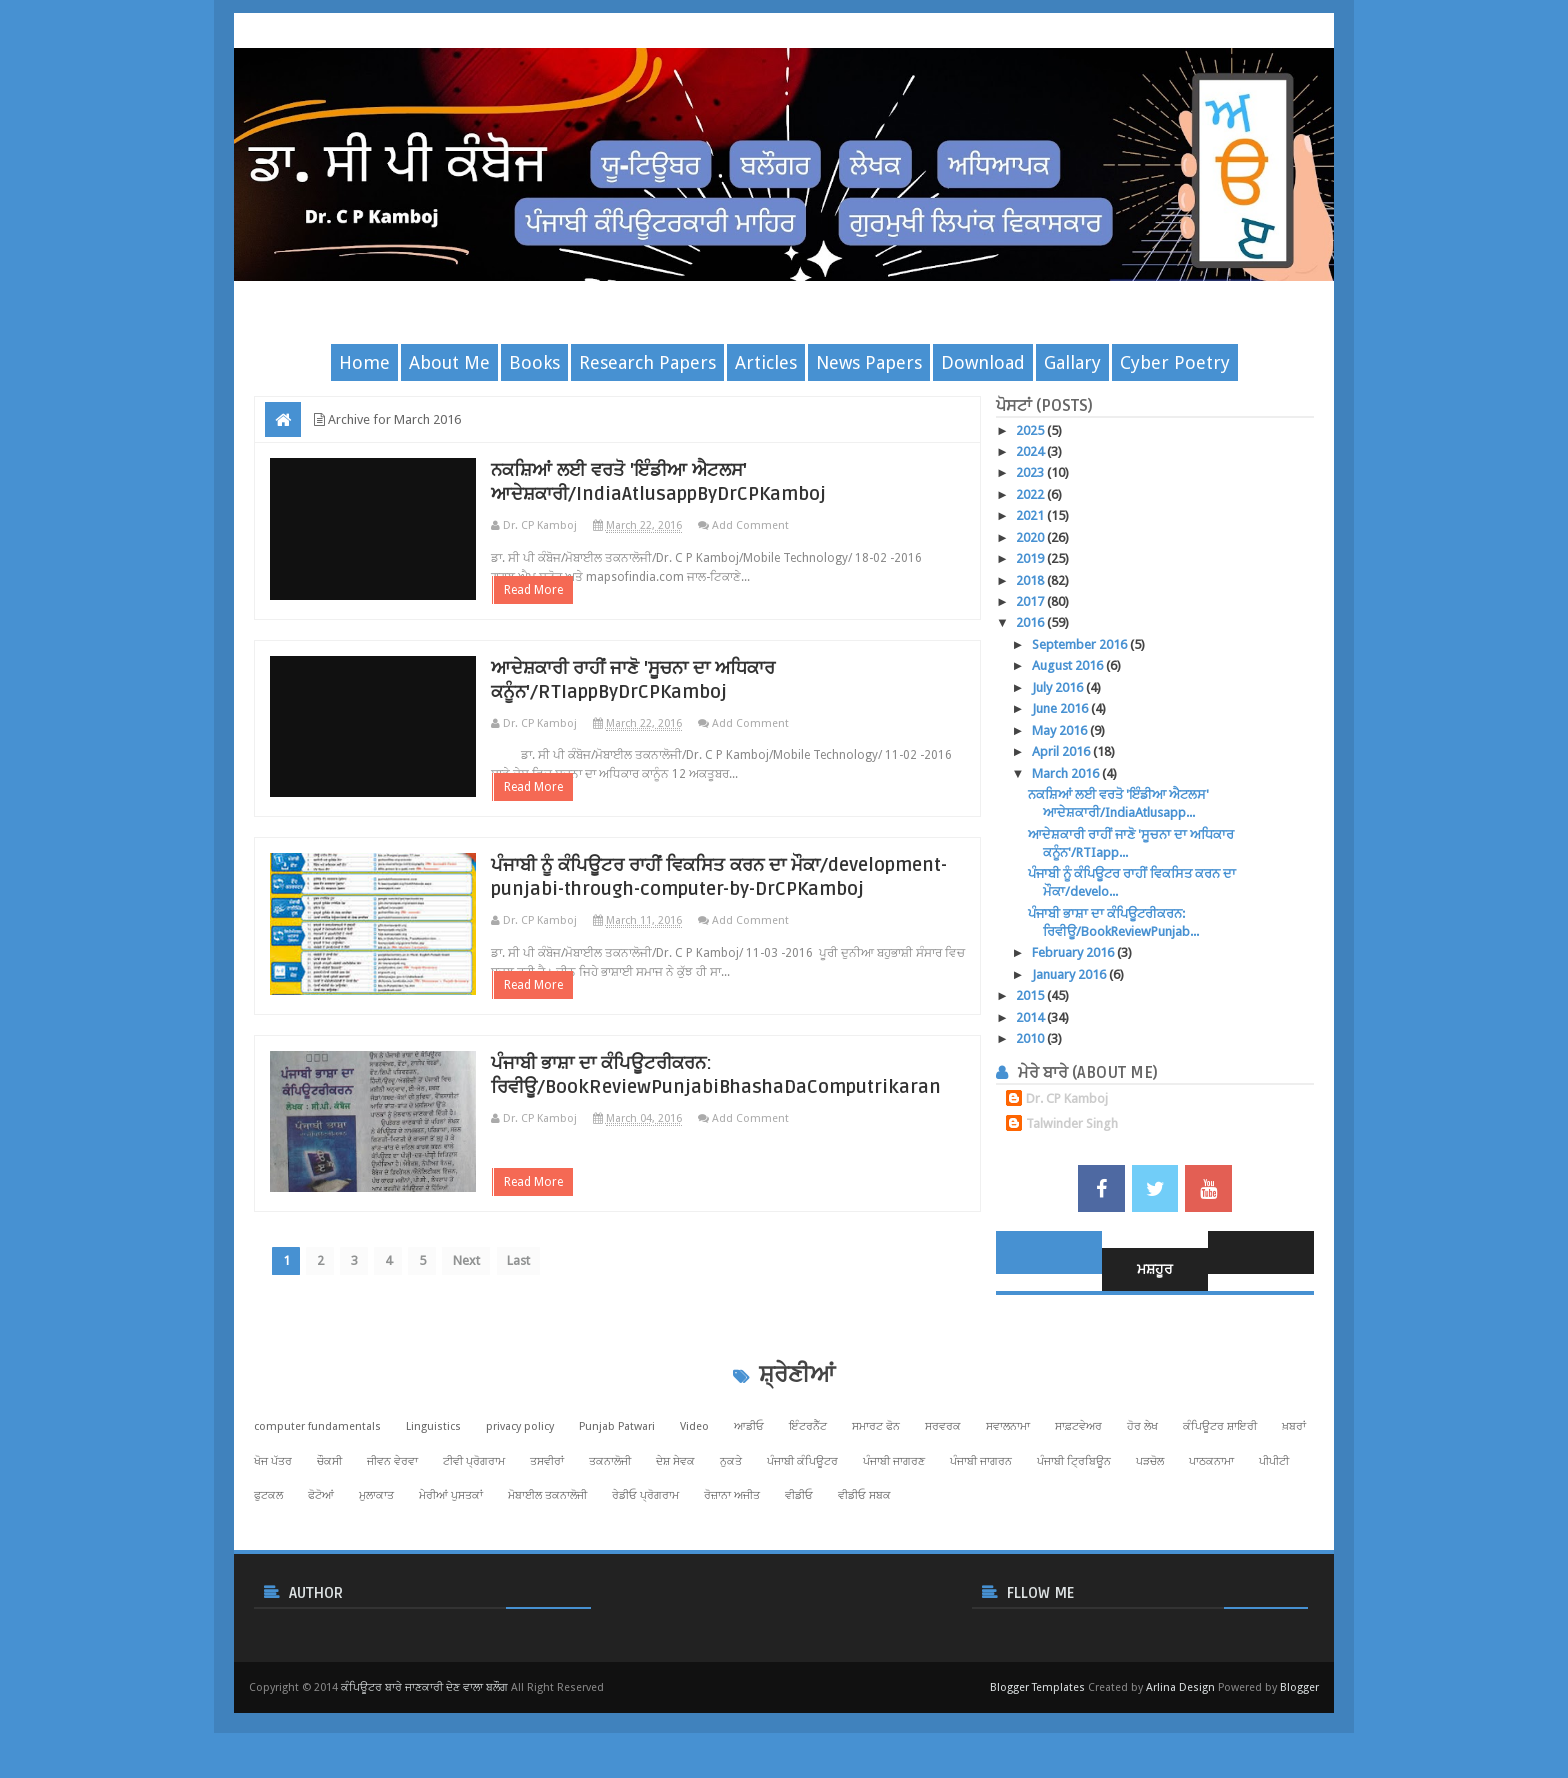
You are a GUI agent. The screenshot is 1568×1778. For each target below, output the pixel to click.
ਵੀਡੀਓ (799, 1560)
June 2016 (1061, 708)
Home (364, 362)
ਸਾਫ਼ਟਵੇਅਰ (1078, 1491)
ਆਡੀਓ (749, 1491)
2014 (1031, 1017)
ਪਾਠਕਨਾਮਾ (1211, 1526)
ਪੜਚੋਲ (1150, 1526)
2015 (1031, 995)
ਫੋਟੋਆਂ (321, 1560)
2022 (1031, 494)
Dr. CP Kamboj (1067, 1098)
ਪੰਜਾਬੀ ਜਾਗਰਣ (894, 1526)
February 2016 (1074, 952)
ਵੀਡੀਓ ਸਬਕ (864, 1560)
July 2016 (1059, 687)
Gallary (1072, 362)
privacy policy (520, 1491)
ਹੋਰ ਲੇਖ (1142, 1491)
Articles (766, 362)
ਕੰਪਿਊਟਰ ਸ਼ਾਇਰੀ (1220, 1491)
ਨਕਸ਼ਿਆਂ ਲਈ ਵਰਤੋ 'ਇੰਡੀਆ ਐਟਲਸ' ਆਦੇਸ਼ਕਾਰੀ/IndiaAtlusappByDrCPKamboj (720, 482)
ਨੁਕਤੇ (731, 1526)
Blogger (1299, 1752)
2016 (1031, 622)
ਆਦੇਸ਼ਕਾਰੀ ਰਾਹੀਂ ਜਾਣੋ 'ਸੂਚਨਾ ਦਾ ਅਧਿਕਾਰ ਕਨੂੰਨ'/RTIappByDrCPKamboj (692, 704)
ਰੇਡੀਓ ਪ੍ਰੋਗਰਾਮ (645, 1560)
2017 (1031, 601)
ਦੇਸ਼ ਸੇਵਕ (675, 1526)
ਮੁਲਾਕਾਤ (376, 1560)
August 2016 (1069, 665)
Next (493, 1359)
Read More (577, 614)
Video (694, 1491)
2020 (1031, 537)
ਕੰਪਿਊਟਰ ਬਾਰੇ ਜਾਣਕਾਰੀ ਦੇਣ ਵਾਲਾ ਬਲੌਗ (424, 1752)
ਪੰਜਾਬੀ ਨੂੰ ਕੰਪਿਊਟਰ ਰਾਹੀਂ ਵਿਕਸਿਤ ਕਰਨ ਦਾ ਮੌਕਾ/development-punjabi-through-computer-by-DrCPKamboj (706, 938)
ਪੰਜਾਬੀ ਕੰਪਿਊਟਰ (802, 1526)
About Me (449, 362)
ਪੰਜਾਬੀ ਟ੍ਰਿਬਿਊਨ (1074, 1526)
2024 (1031, 451)
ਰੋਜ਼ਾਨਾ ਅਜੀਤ (732, 1560)
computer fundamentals (317, 1491)
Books (534, 362)
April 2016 (1062, 751)
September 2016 (1081, 644)
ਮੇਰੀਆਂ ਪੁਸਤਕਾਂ (451, 1560)
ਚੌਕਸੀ (329, 1526)
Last (550, 1359)
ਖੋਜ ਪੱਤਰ (273, 1526)
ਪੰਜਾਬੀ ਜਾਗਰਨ (981, 1526)
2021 (1031, 515)
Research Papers (647, 362)
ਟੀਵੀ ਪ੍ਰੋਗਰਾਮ (474, 1526)
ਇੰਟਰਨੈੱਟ (808, 1491)
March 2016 (1067, 773)
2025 (1031, 430)
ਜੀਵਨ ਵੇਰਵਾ (392, 1526)
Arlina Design (1180, 1752)
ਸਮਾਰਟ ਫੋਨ (876, 1491)
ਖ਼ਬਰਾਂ (1294, 1491)
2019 (1031, 558)
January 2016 (1070, 974)
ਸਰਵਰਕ (943, 1491)
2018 (1031, 580)
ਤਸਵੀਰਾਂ (547, 1526)
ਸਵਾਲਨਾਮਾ (1008, 1491)
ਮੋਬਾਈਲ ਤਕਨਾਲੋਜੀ (547, 1560)
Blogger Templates (1037, 1752)
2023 (1031, 472)
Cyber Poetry (1175, 362)
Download (983, 362)
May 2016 (1061, 730)
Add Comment (794, 525)
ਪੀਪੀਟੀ (1274, 1526)
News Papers (869, 362)
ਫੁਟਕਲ (268, 1560)
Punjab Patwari (617, 1491)
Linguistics (433, 1491)
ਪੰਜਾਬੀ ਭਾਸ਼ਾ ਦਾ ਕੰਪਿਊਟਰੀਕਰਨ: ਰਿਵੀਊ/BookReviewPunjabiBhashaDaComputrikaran (750, 1160)
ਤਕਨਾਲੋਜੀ (610, 1526)
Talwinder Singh (1072, 1123)
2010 (1031, 1038)
